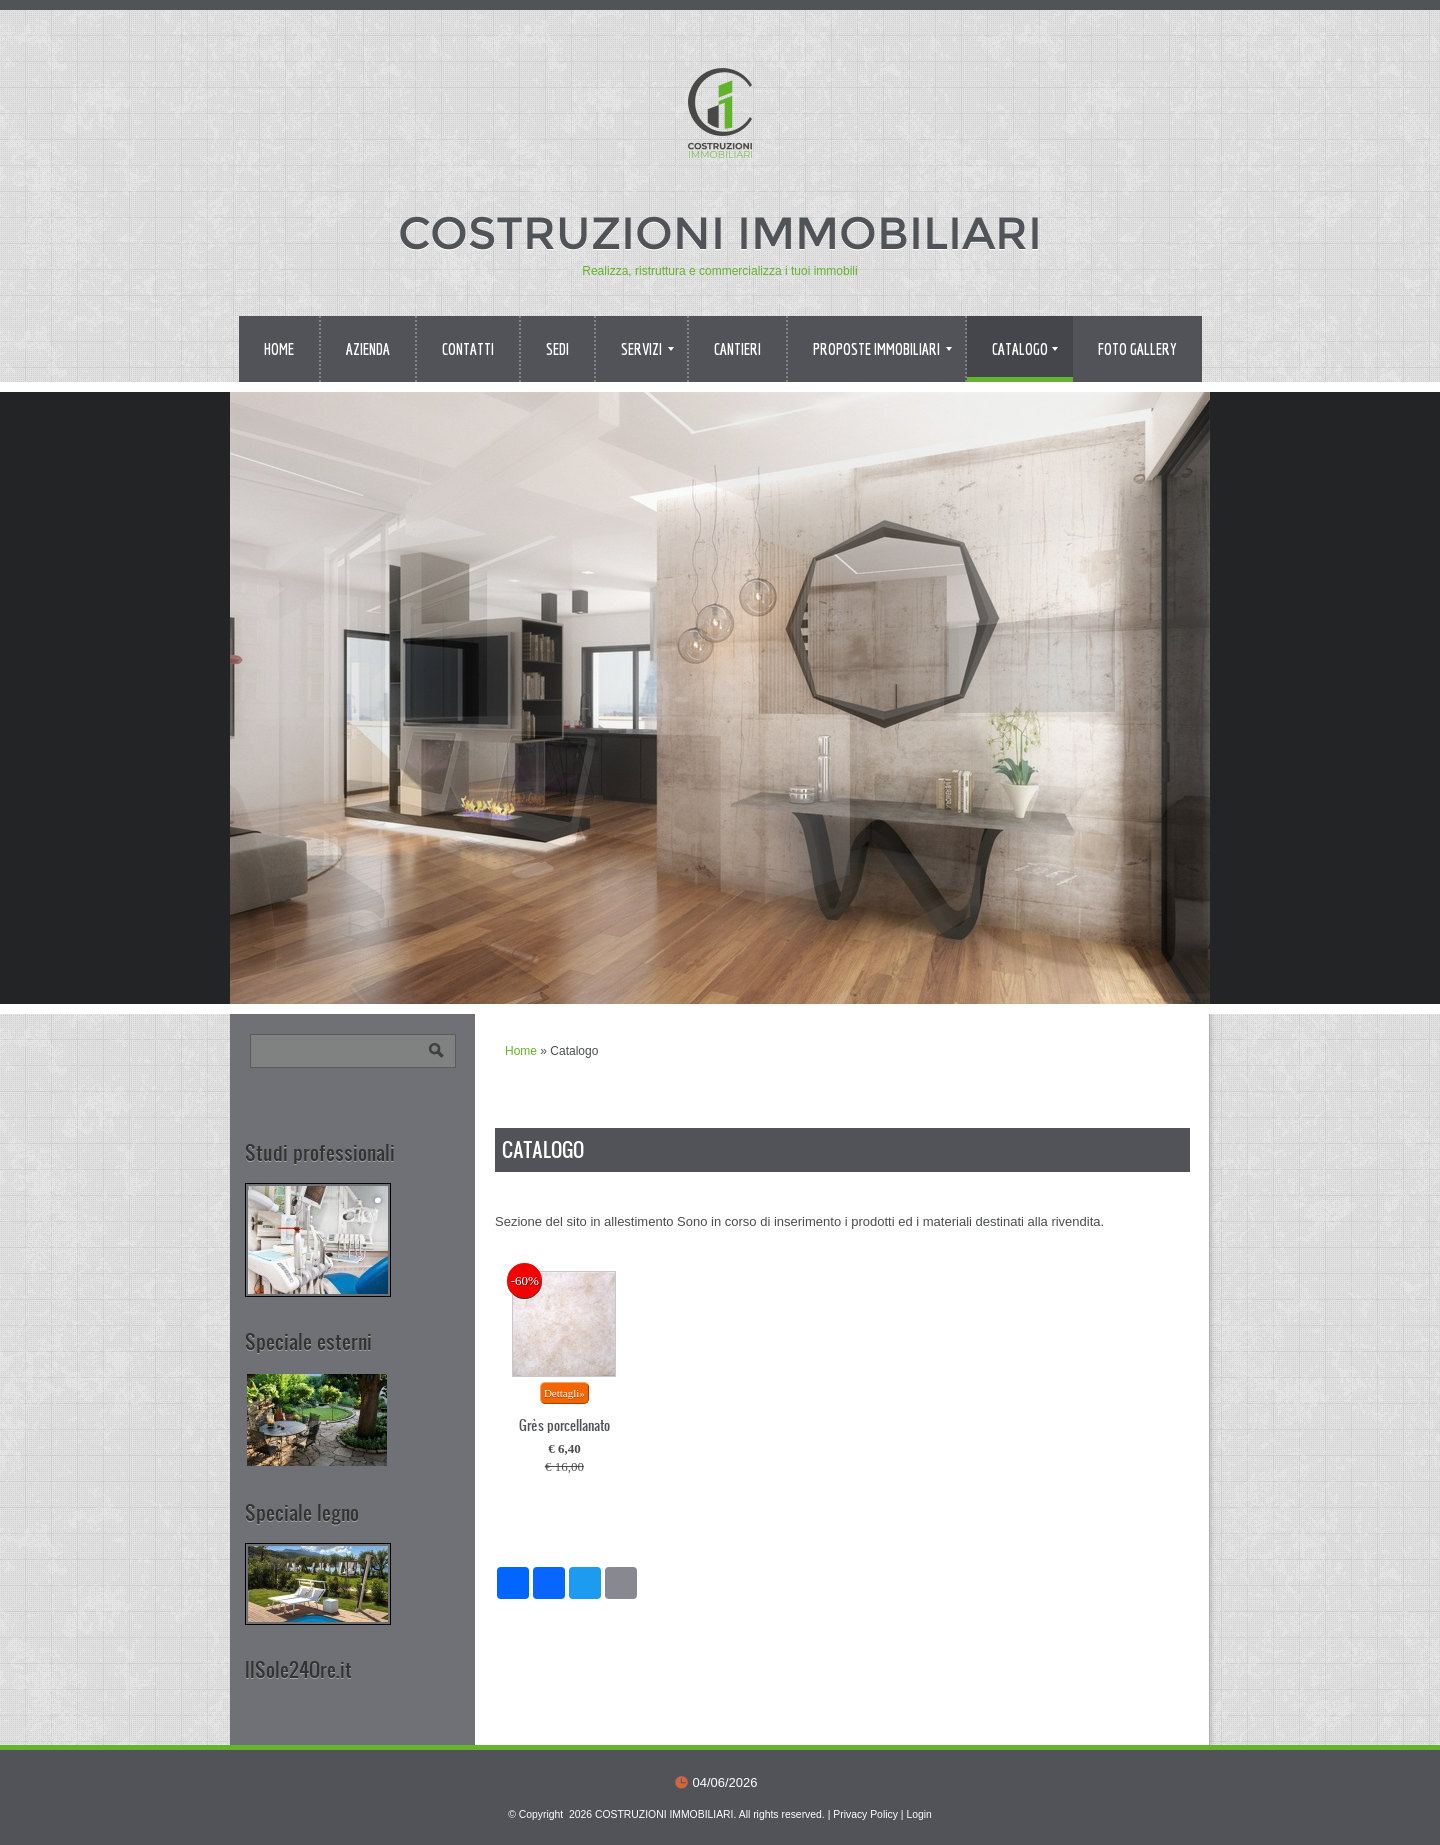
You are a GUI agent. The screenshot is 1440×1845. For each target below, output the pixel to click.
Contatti (468, 349)
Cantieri (737, 349)
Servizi (647, 349)
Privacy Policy (865, 1814)
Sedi (557, 349)
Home (279, 349)
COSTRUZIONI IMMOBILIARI (720, 232)
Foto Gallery (1137, 349)
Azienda (368, 349)
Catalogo (1025, 349)
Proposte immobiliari (882, 349)
